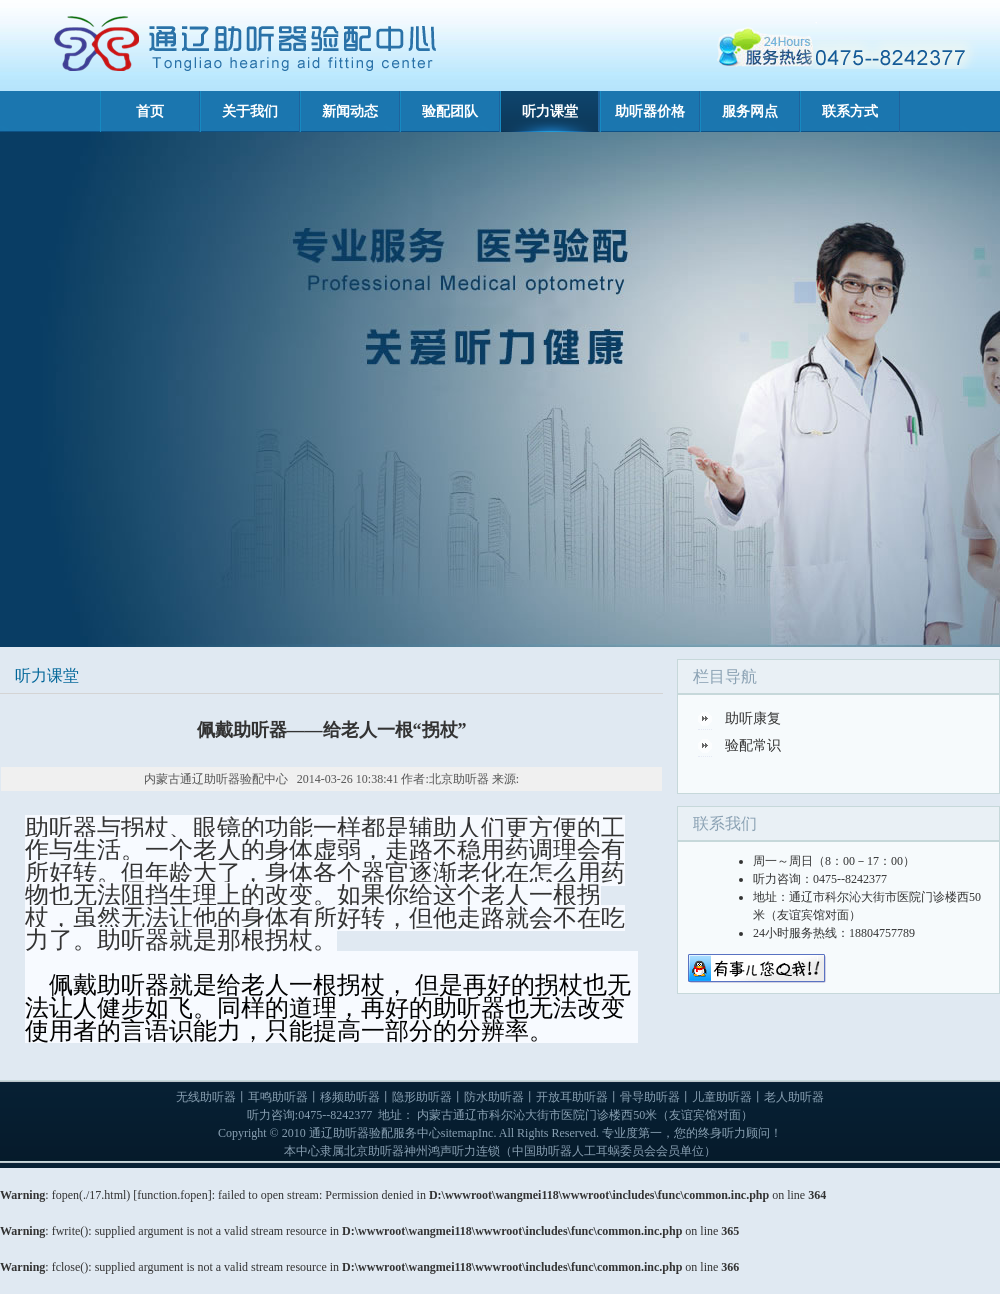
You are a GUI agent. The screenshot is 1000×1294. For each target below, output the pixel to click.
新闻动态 (350, 111)
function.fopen (172, 1195)
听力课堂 (550, 111)
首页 (150, 111)
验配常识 (753, 745)
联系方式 (850, 111)
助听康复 (753, 718)
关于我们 (250, 111)
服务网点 (750, 111)
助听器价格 (650, 111)
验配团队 (450, 111)
